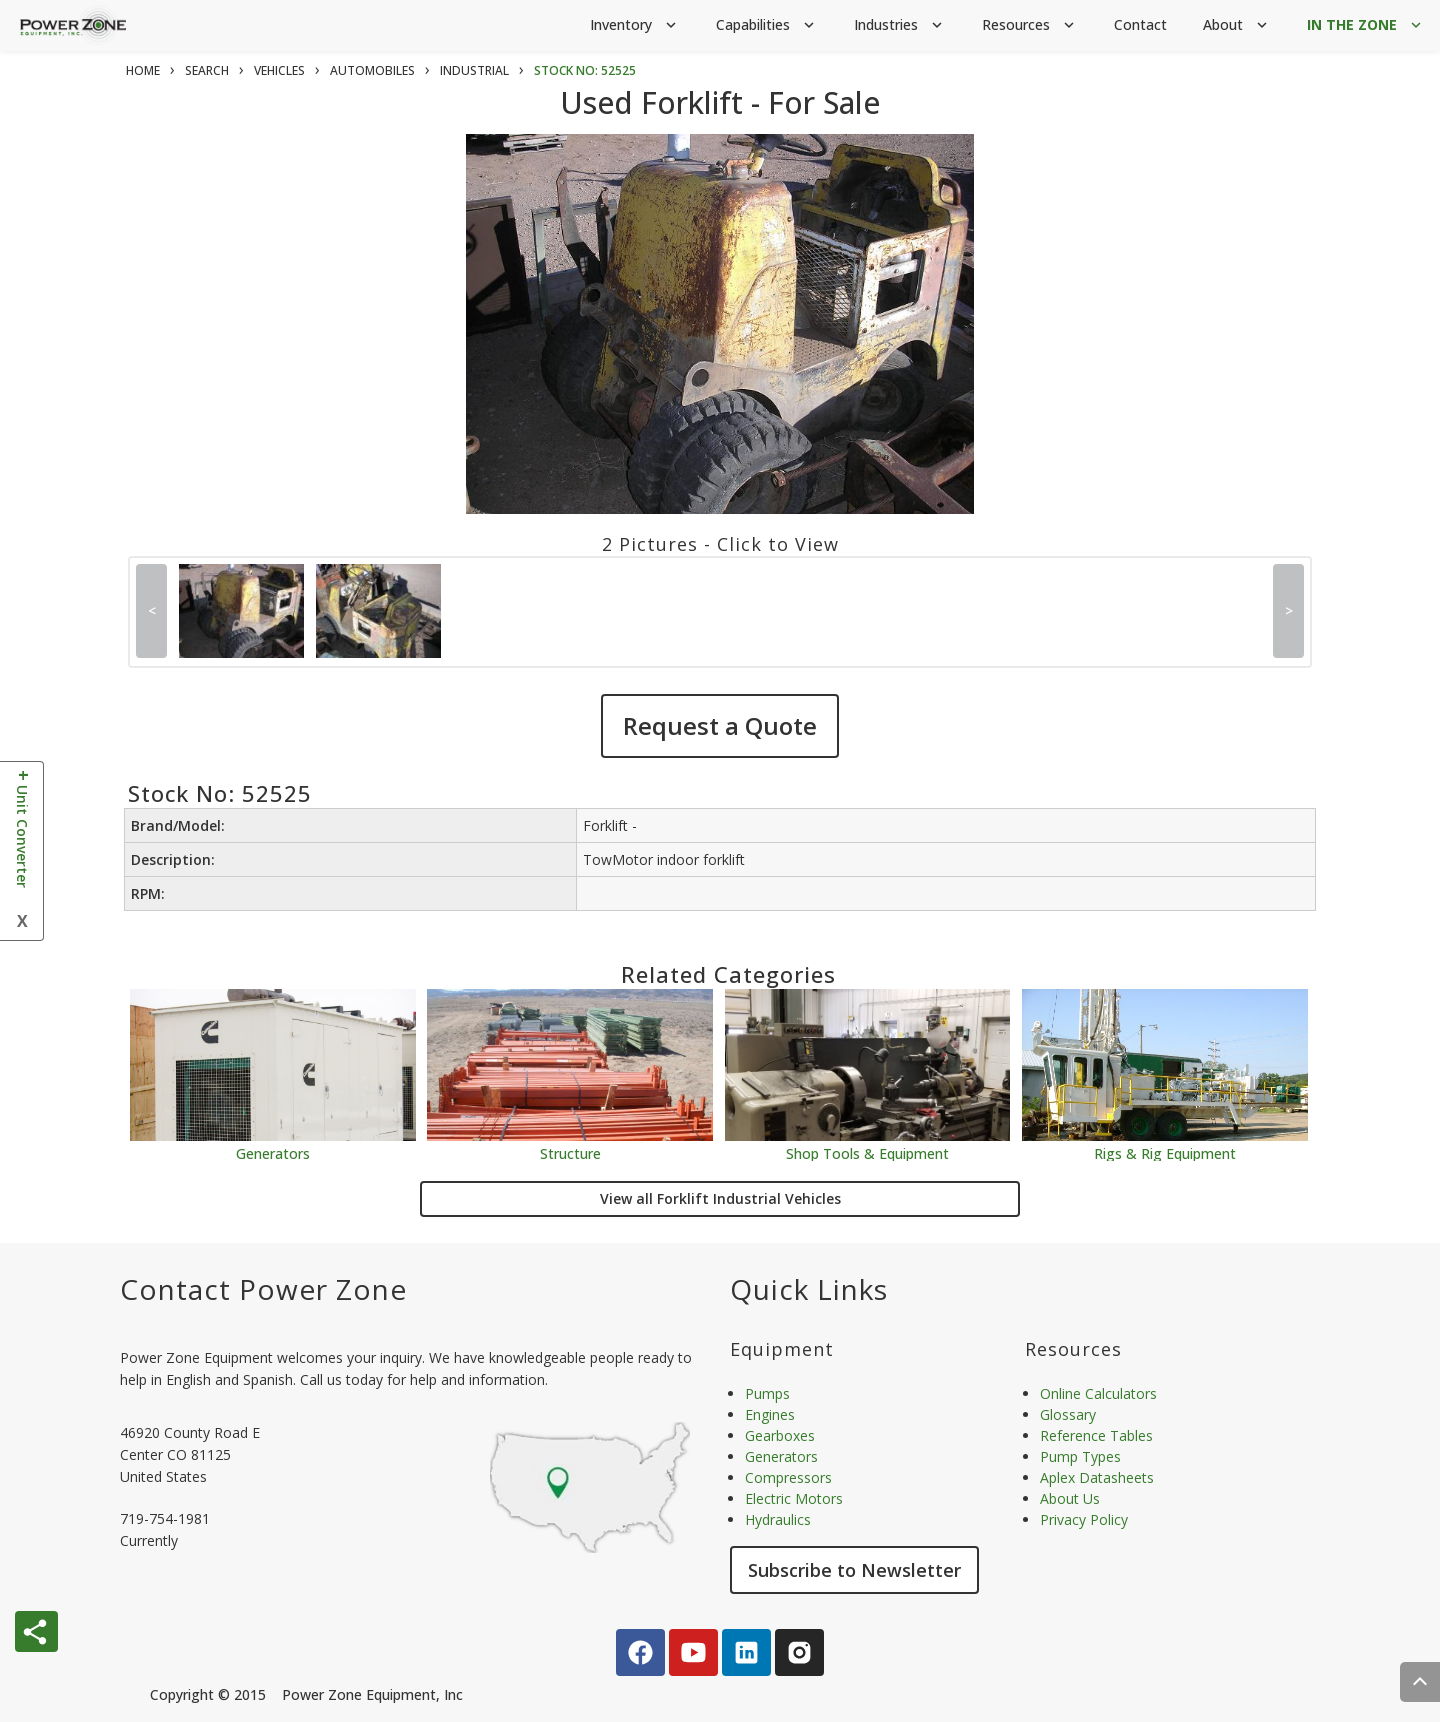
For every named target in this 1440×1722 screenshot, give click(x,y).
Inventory (635, 25)
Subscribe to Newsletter (854, 1570)
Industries (900, 25)
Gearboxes (780, 1435)
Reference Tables (1096, 1435)
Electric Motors (794, 1498)
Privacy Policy (1084, 1519)
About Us (1070, 1498)
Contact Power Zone (263, 1289)
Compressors (788, 1477)
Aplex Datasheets (1097, 1477)
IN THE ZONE (1366, 25)
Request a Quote (720, 725)
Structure (570, 1152)
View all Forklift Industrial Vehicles (720, 1198)
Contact (1140, 24)
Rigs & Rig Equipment (1165, 1152)
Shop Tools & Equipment (867, 1152)
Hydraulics (778, 1519)
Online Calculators (1098, 1393)
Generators (273, 1152)
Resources (1030, 25)
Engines (770, 1414)
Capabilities (767, 25)
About (1237, 25)
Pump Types (1080, 1456)
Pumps (767, 1393)
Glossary (1068, 1414)
